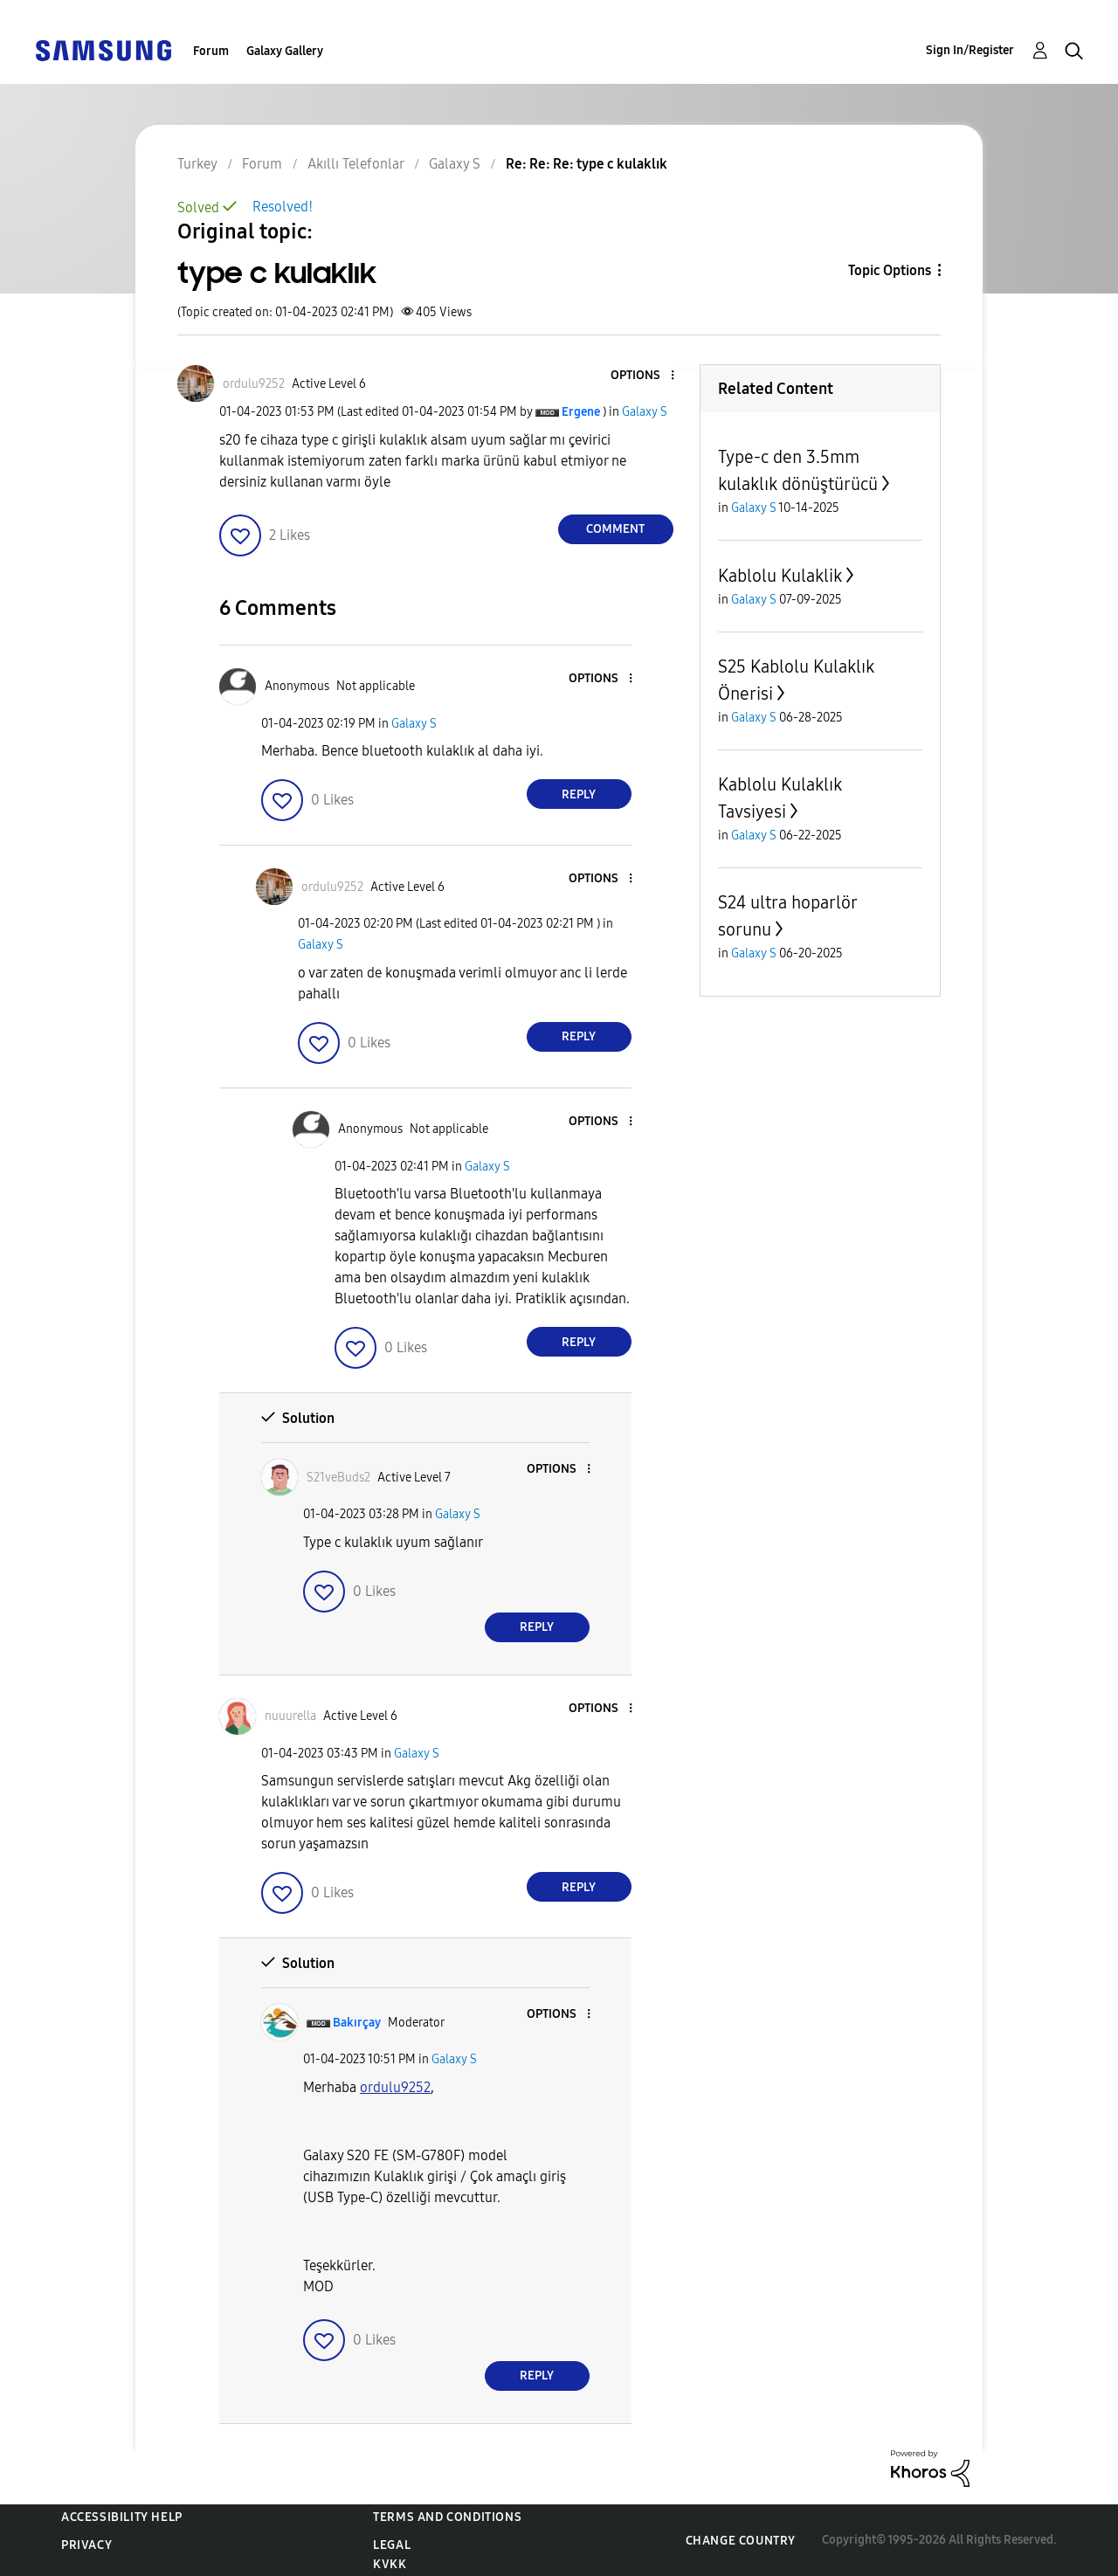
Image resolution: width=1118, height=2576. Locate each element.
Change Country (741, 2540)
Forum (211, 51)
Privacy (86, 2545)
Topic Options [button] (889, 270)
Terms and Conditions (447, 2517)
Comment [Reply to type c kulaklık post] (615, 528)
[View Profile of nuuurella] (290, 1716)
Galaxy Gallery (284, 51)
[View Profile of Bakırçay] (357, 2022)
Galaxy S (644, 411)
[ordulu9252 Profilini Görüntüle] (395, 2087)
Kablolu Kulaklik (780, 575)
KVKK (389, 2564)
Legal (392, 2545)
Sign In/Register (970, 50)
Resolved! (282, 206)
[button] (642, 376)
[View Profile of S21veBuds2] (338, 1477)
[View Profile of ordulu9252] (254, 383)
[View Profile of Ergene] (581, 411)
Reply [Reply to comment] (579, 794)
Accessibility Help (122, 2517)
